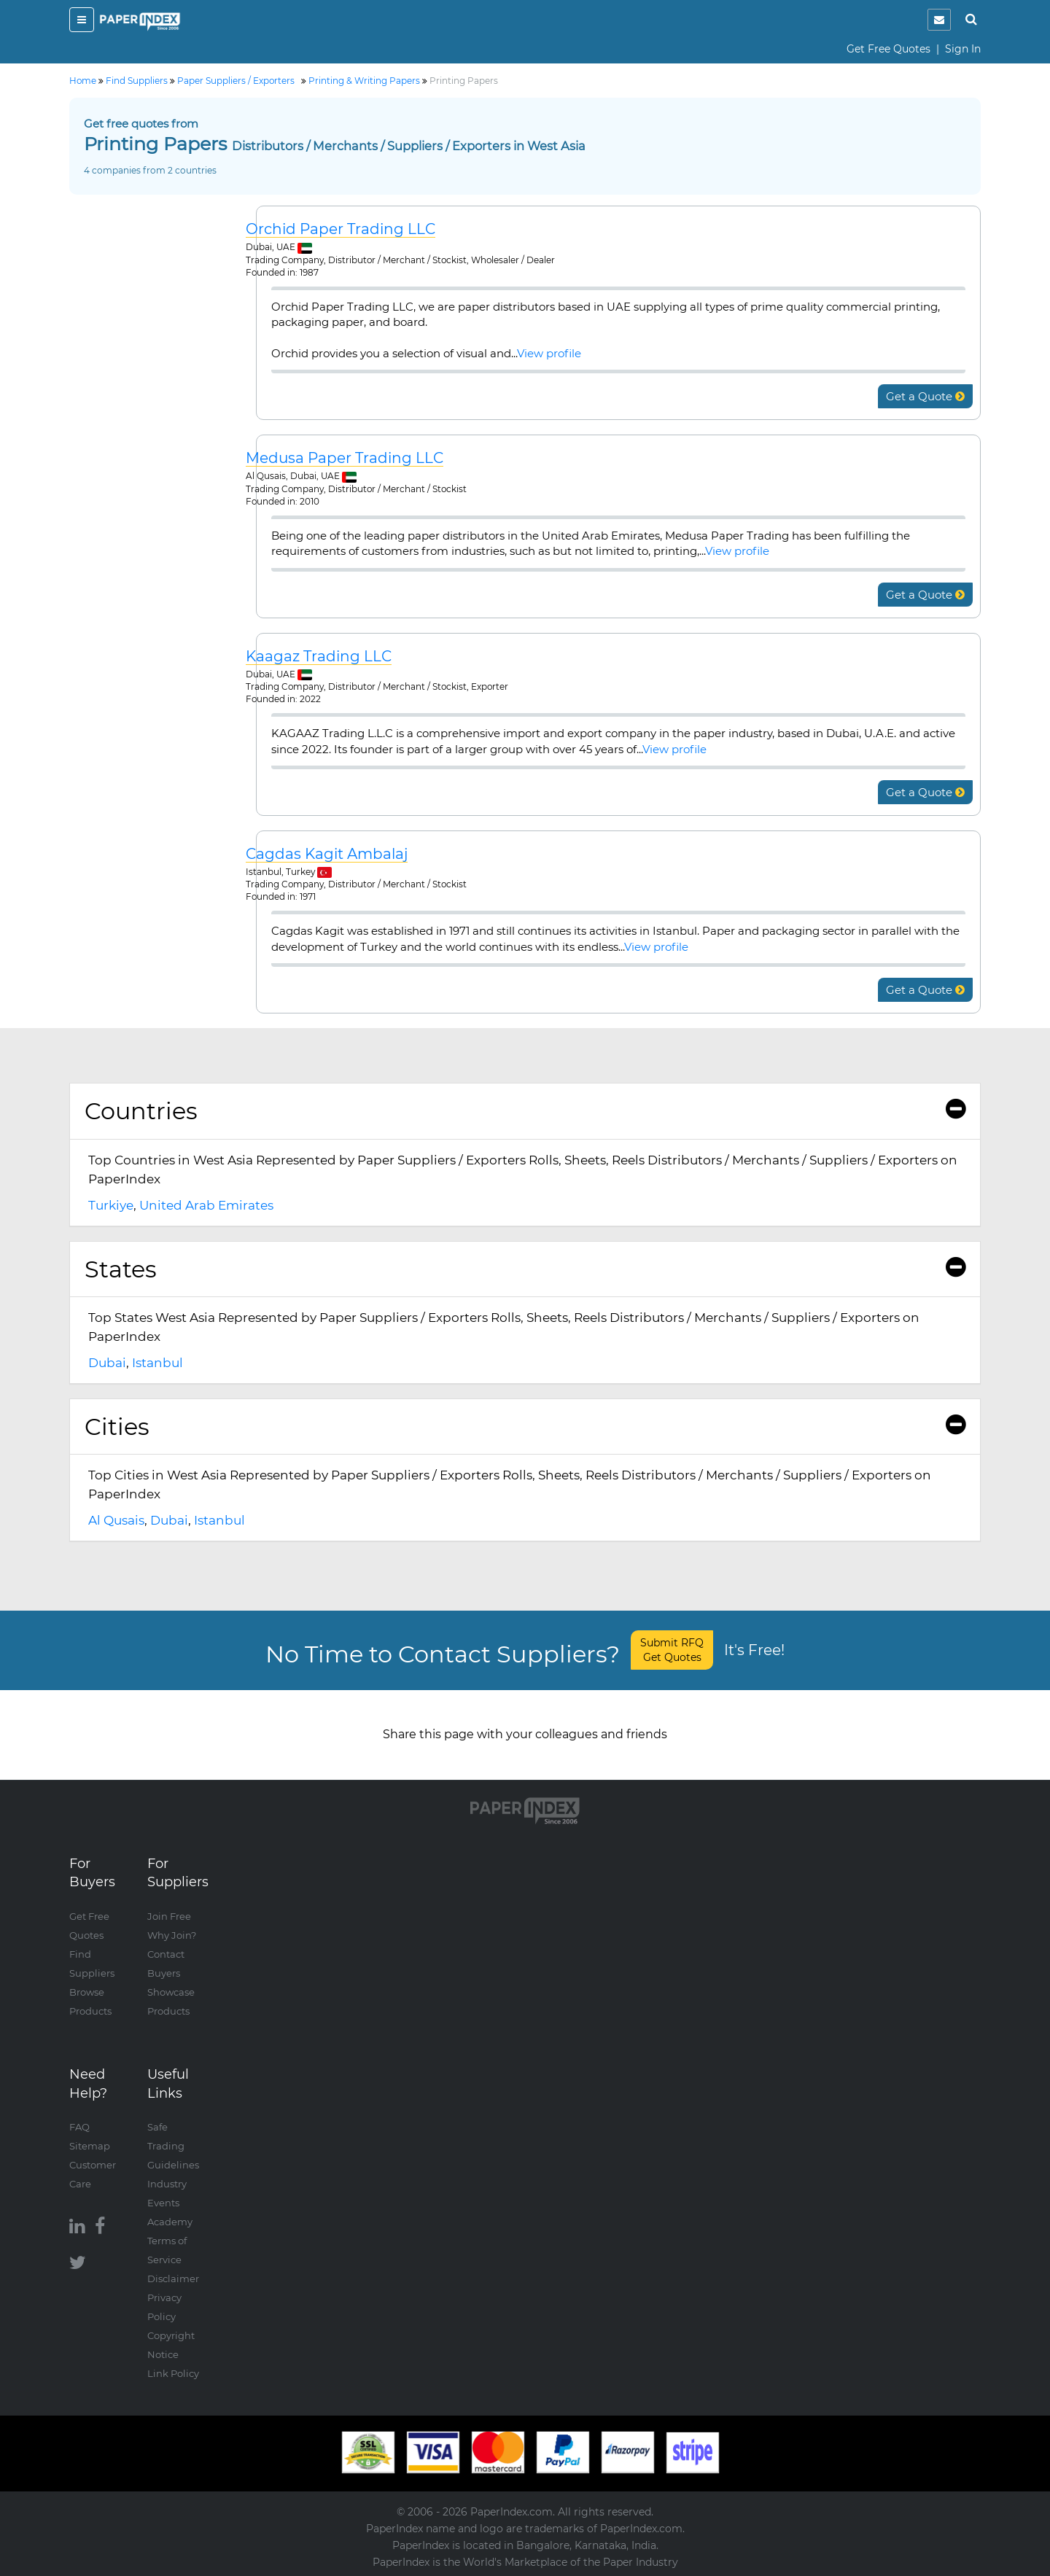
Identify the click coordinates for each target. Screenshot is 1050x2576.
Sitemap (89, 2146)
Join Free (169, 1916)
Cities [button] (525, 1426)
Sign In (963, 48)
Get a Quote (925, 396)
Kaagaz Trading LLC (319, 656)
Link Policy (173, 2373)
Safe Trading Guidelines (173, 2146)
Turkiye (110, 1205)
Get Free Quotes (888, 48)
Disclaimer (173, 2278)
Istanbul (157, 1362)
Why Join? (171, 1935)
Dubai (107, 1362)
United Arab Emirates (206, 1205)
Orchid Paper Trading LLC (340, 229)
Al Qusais (116, 1520)
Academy (169, 2221)
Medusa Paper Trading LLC (344, 458)
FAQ (79, 2127)
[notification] (939, 20)
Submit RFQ (672, 1650)
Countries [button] (525, 1111)
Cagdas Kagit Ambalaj (327, 854)
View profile (549, 353)
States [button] (525, 1269)
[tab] (525, 1111)
